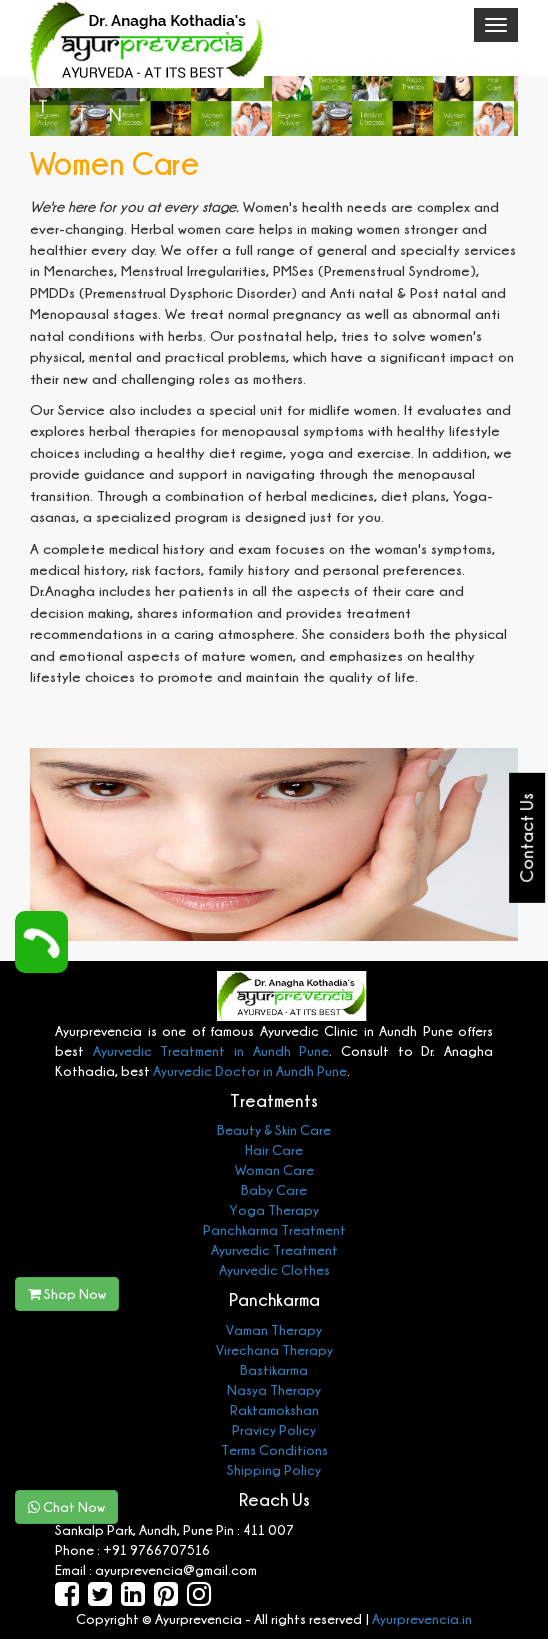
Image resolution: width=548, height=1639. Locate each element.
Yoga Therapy (274, 1209)
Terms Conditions (274, 1449)
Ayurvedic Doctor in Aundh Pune (248, 1070)
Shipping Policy (274, 1469)
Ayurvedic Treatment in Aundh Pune (211, 1050)
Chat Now (66, 1506)
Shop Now (67, 1293)
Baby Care (274, 1189)
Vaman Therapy (274, 1329)
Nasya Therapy (274, 1389)
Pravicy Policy (274, 1429)
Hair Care (274, 1149)
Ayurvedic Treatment (274, 1249)
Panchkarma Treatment (274, 1229)
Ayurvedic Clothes (274, 1269)
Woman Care (274, 1169)
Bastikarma (274, 1369)
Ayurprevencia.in (422, 1618)
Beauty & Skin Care (274, 1129)
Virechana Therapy (274, 1349)
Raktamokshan (274, 1409)
